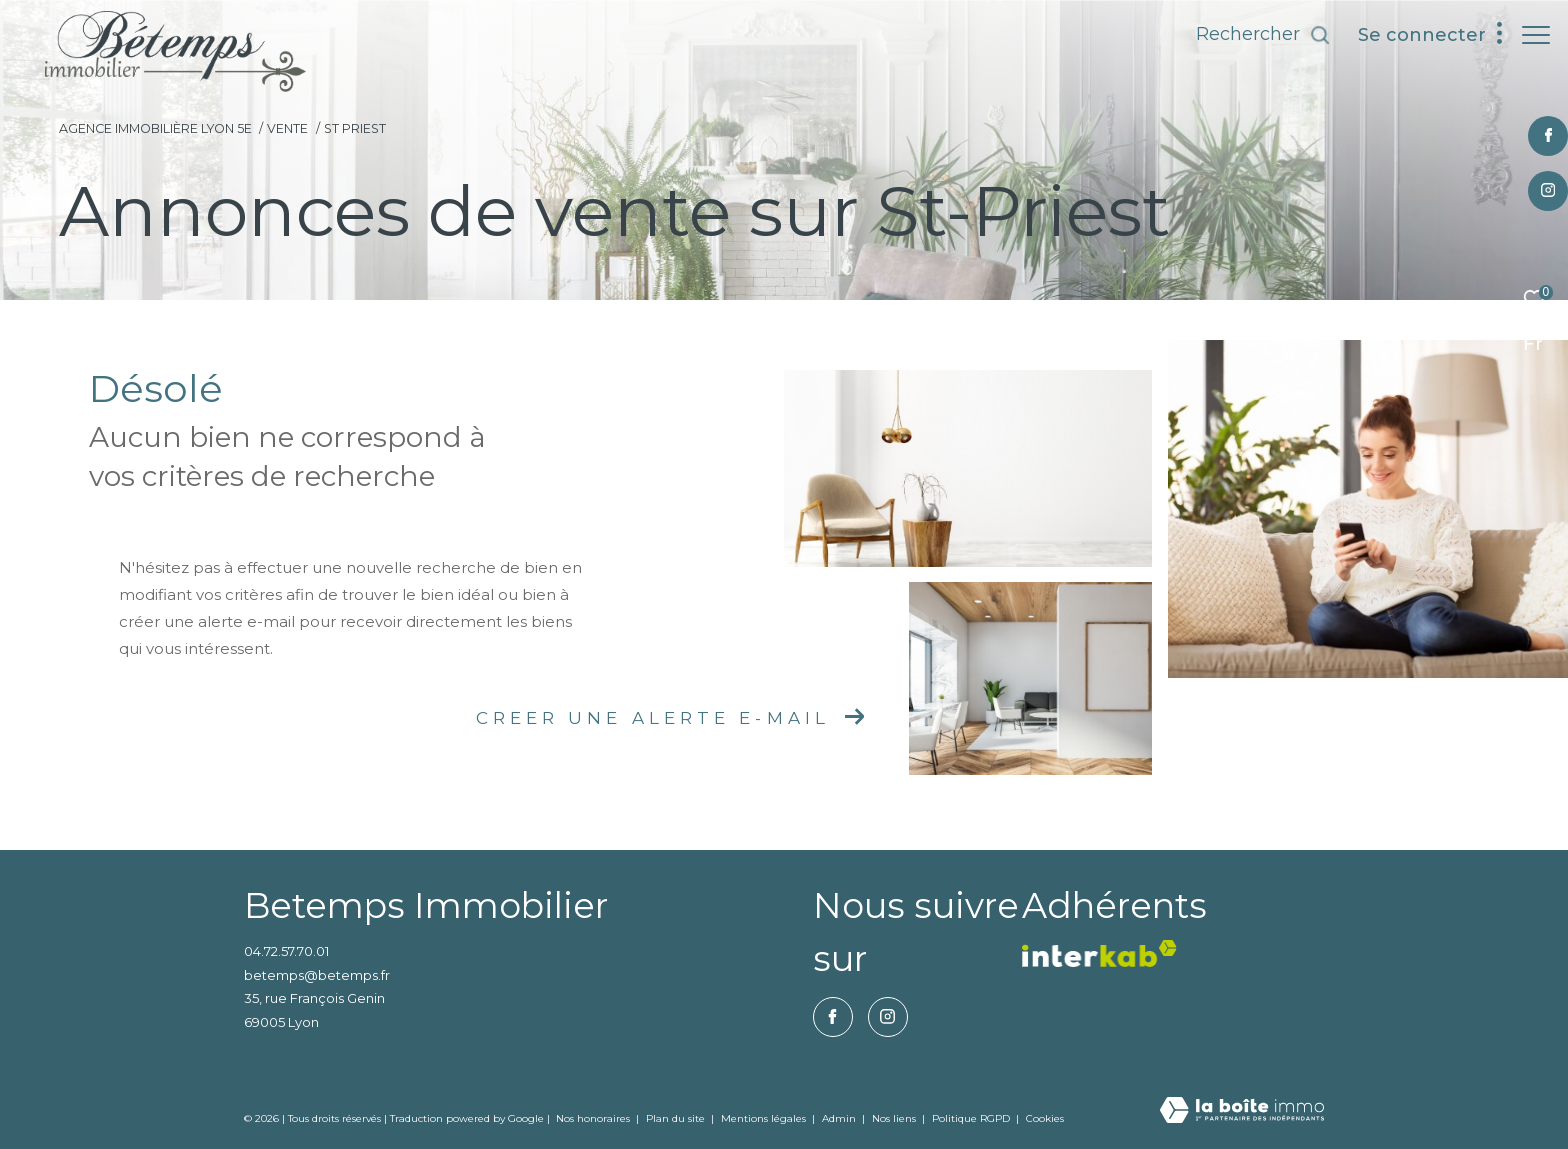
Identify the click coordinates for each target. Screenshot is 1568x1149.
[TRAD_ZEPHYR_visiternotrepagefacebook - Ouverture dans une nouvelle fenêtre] (1537, 135)
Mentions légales (765, 1118)
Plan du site (677, 1118)
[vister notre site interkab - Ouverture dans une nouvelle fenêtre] (1099, 953)
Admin (840, 1118)
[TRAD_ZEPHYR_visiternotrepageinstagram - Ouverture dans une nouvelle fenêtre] (1538, 190)
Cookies (1045, 1119)
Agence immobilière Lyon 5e (155, 128)
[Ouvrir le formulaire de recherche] (1253, 35)
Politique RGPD (971, 1118)
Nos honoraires (593, 1118)
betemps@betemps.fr (317, 975)
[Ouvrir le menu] (1536, 35)
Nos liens (895, 1118)
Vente (287, 128)
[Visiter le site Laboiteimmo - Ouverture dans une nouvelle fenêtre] (1242, 1111)
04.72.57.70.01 (286, 951)
